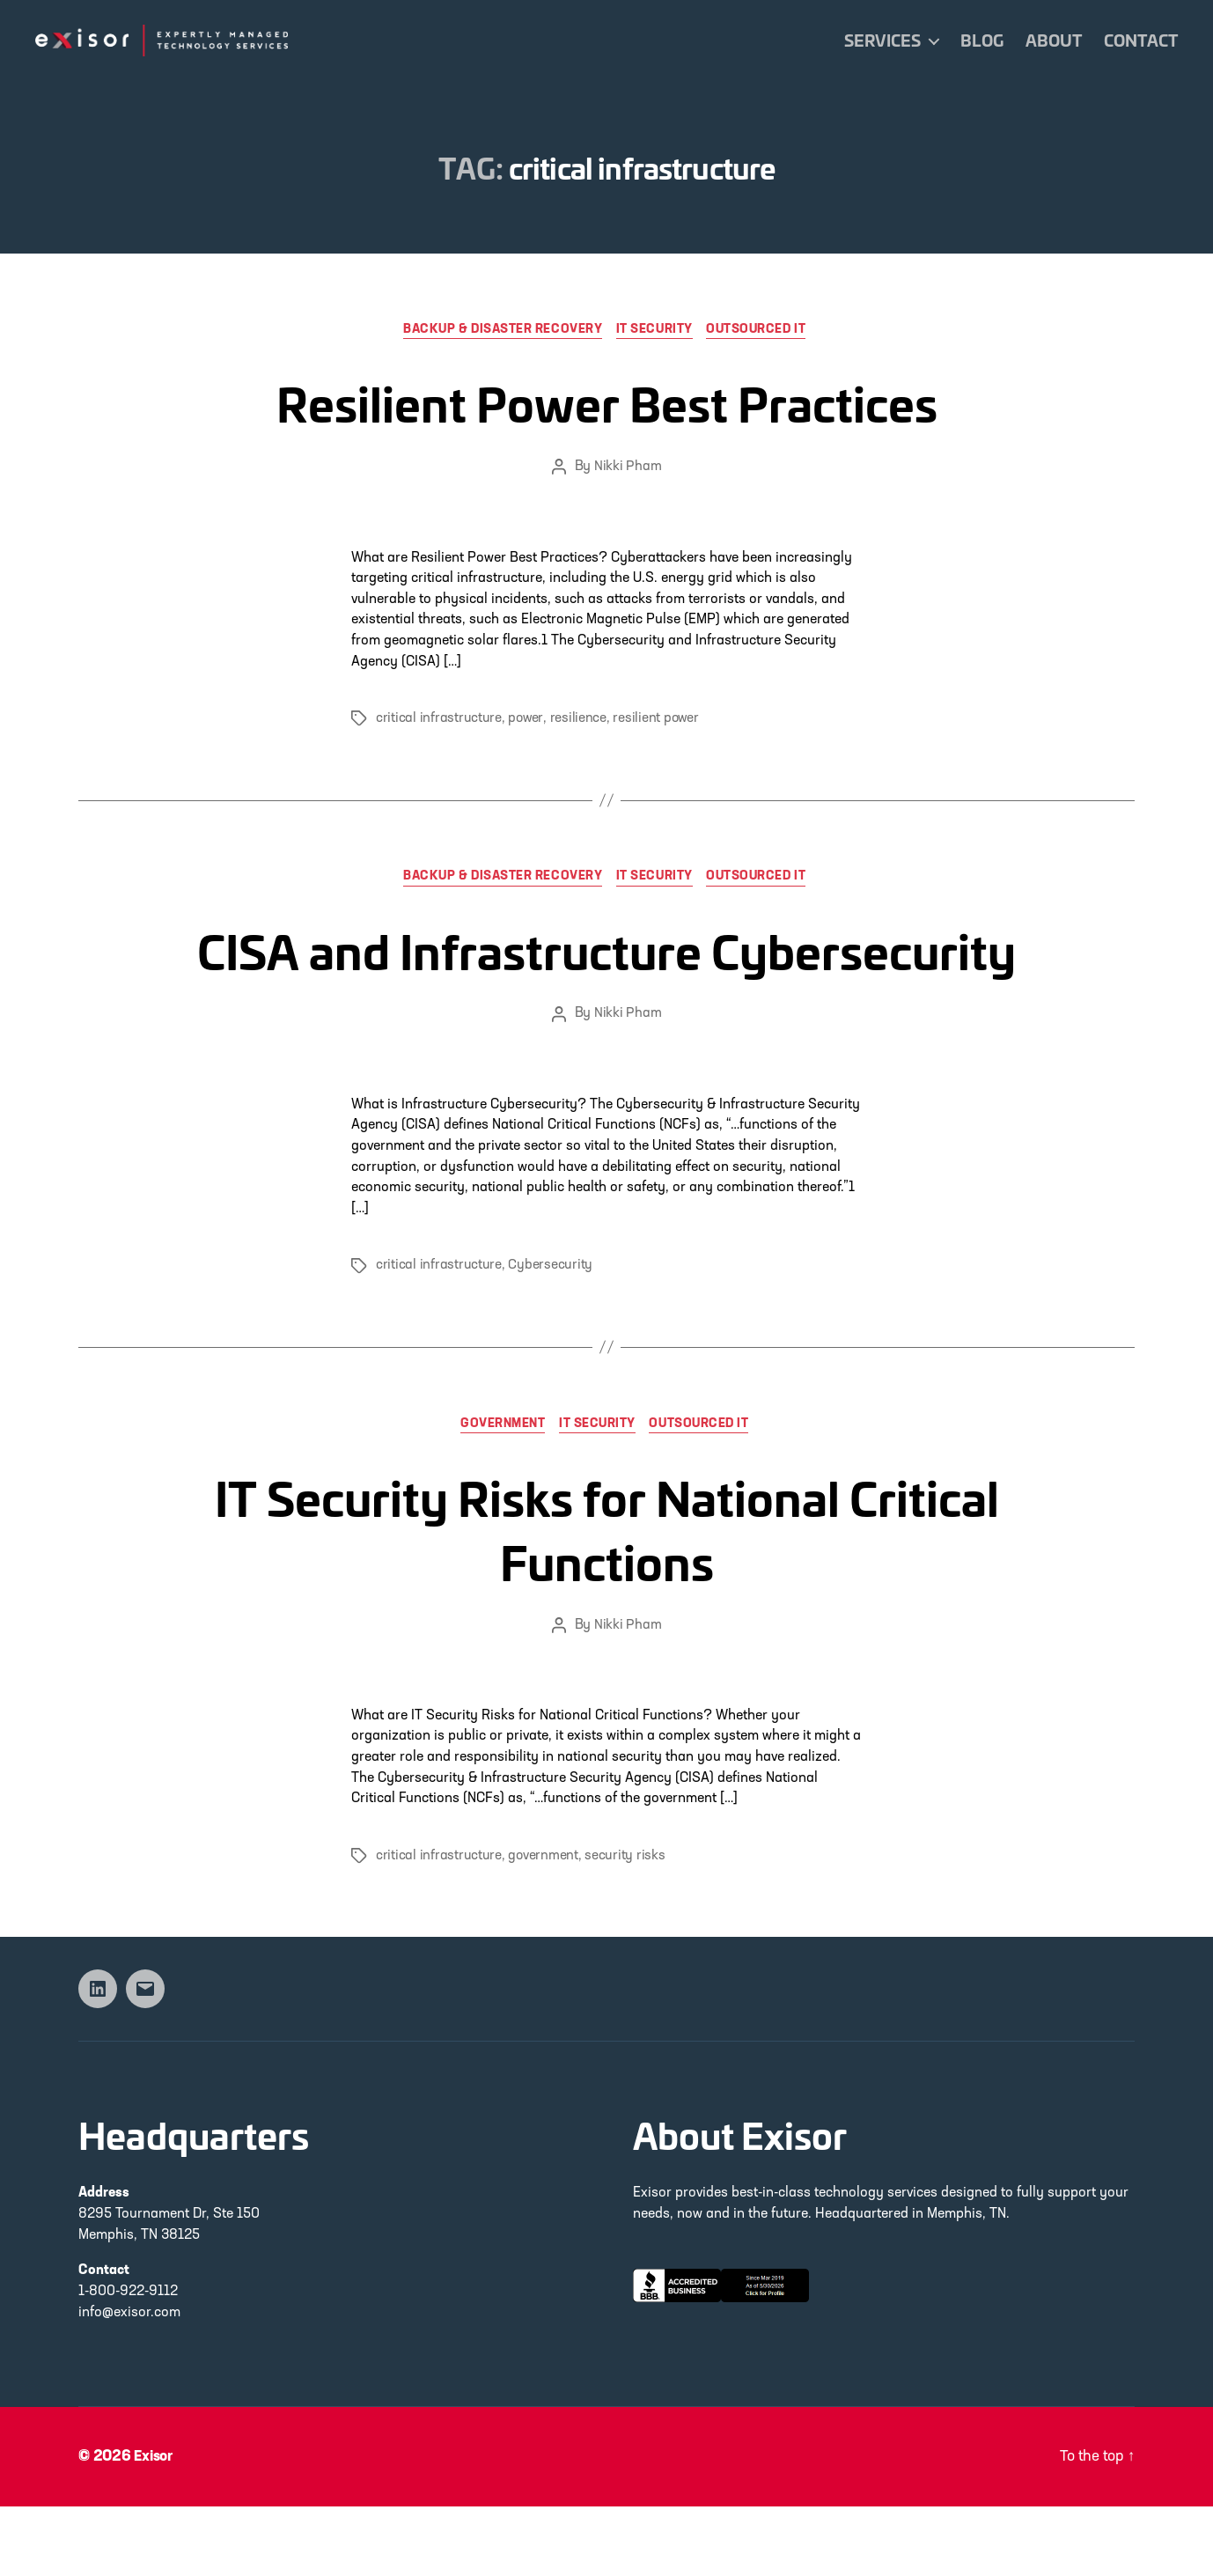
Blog (981, 40)
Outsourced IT (766, 331)
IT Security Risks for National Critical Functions (607, 1593)
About (1054, 40)
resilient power (657, 721)
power (526, 721)
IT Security (658, 331)
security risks (625, 1925)
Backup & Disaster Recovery (497, 331)
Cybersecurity (550, 1334)
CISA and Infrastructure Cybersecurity (606, 980)
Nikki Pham (627, 469)
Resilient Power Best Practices (607, 399)
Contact (1141, 40)
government (543, 1925)
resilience (578, 721)
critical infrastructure (439, 721)
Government (498, 1493)
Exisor (155, 2526)
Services (882, 40)
